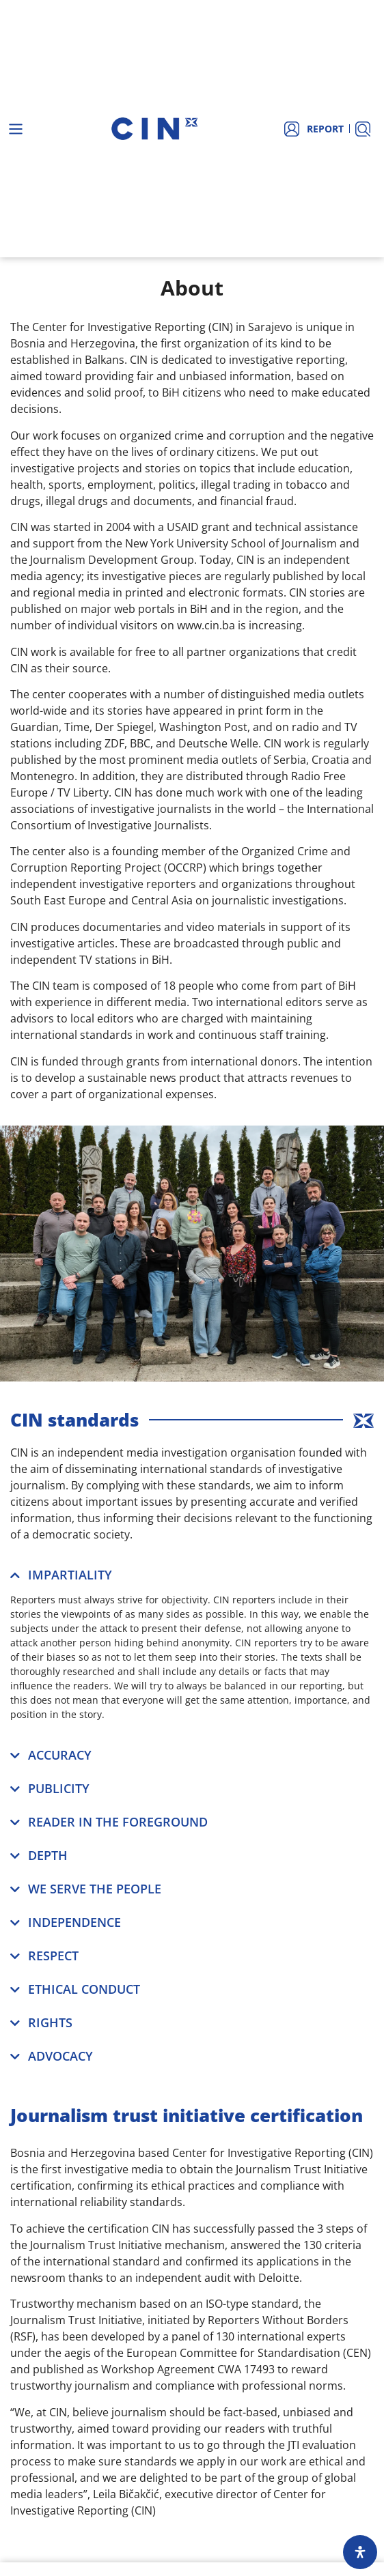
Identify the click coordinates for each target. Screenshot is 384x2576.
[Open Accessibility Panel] (360, 2552)
